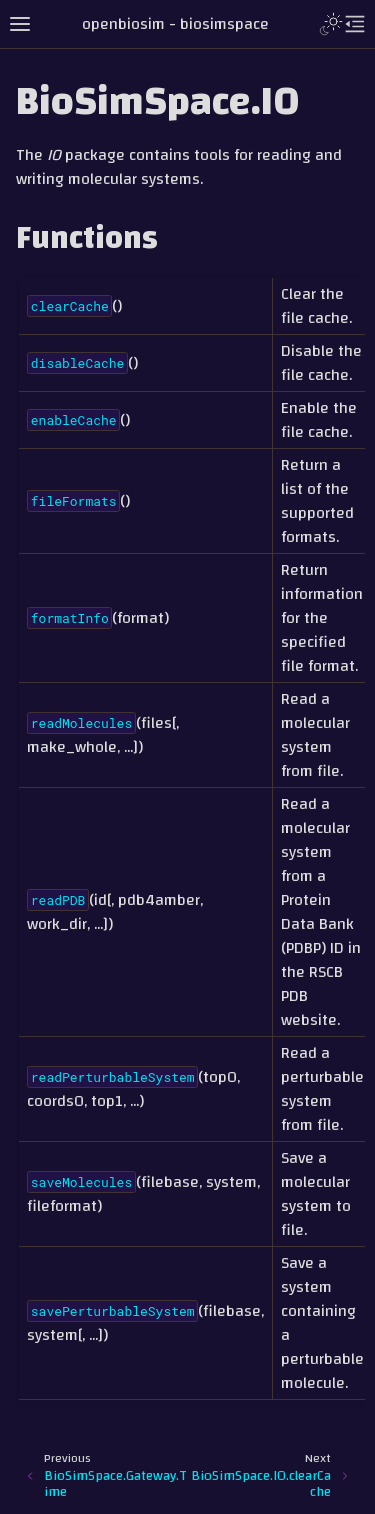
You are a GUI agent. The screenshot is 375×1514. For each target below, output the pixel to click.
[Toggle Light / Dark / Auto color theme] (331, 24)
